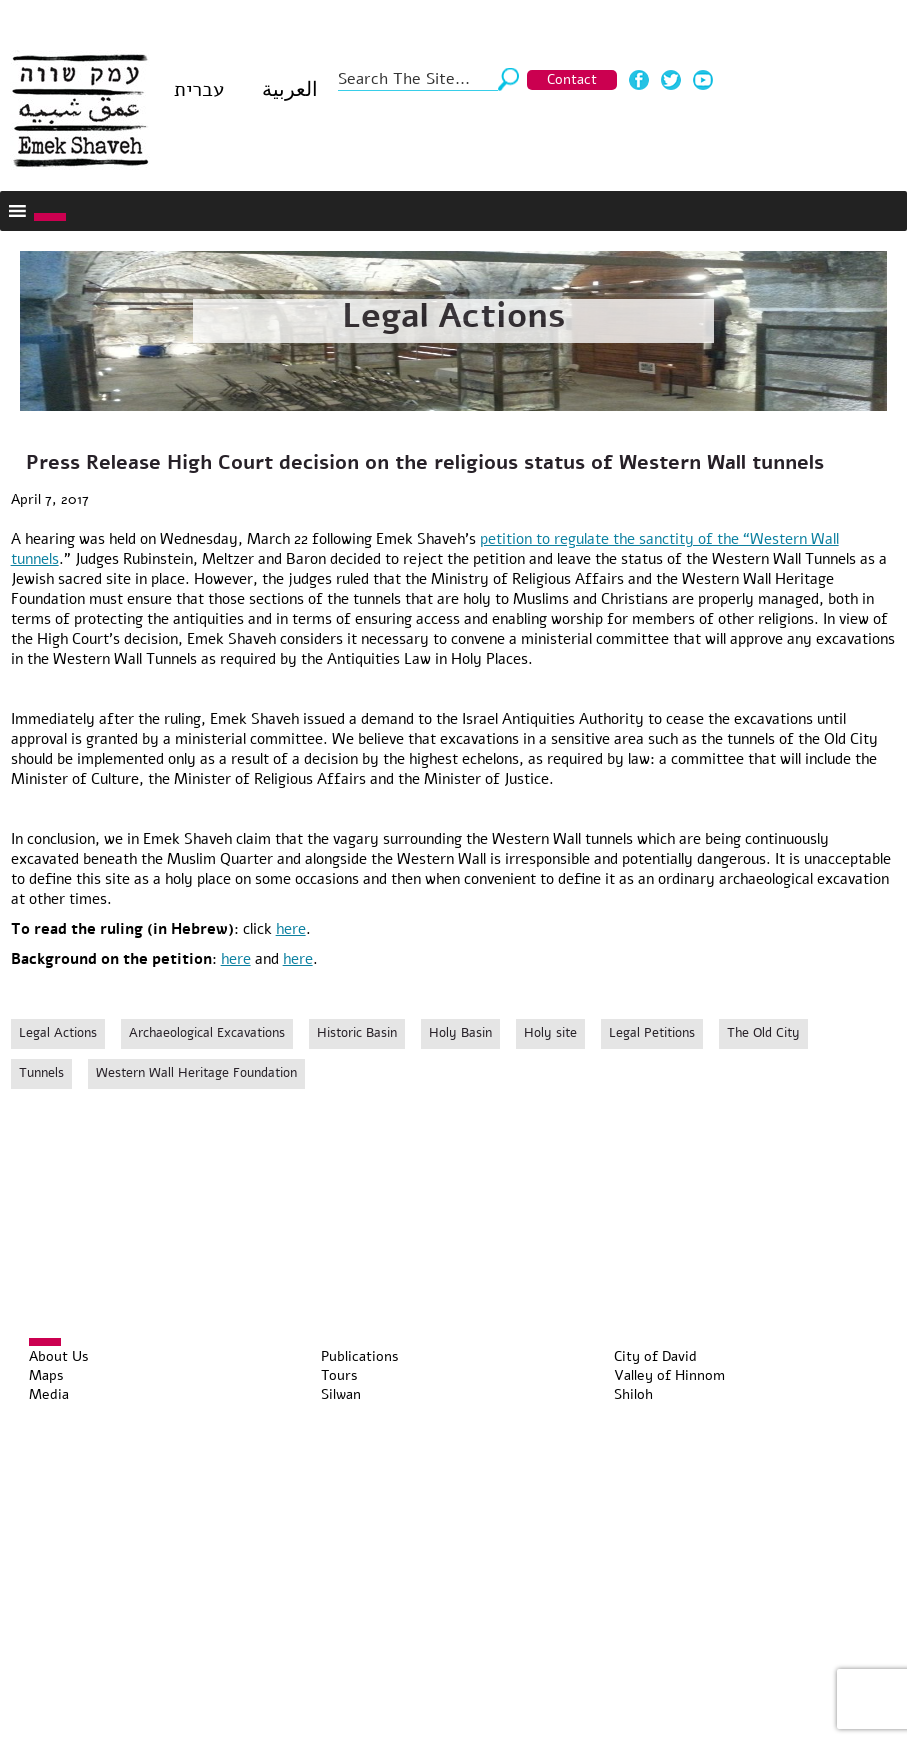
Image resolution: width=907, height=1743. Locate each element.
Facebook (639, 80)
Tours (339, 1375)
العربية (290, 89)
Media (49, 1394)
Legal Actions (454, 316)
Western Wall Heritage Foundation (196, 1073)
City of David (655, 1356)
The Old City (763, 1033)
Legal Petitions (652, 1033)
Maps (46, 1375)
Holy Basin (460, 1033)
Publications (360, 1356)
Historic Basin (357, 1033)
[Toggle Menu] (50, 217)
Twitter (671, 80)
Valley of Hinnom (669, 1375)
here (291, 929)
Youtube (703, 80)
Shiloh (633, 1394)
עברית (199, 89)
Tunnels (41, 1073)
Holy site (550, 1033)
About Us (59, 1356)
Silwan (341, 1394)
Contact (572, 79)
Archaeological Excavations (207, 1033)
